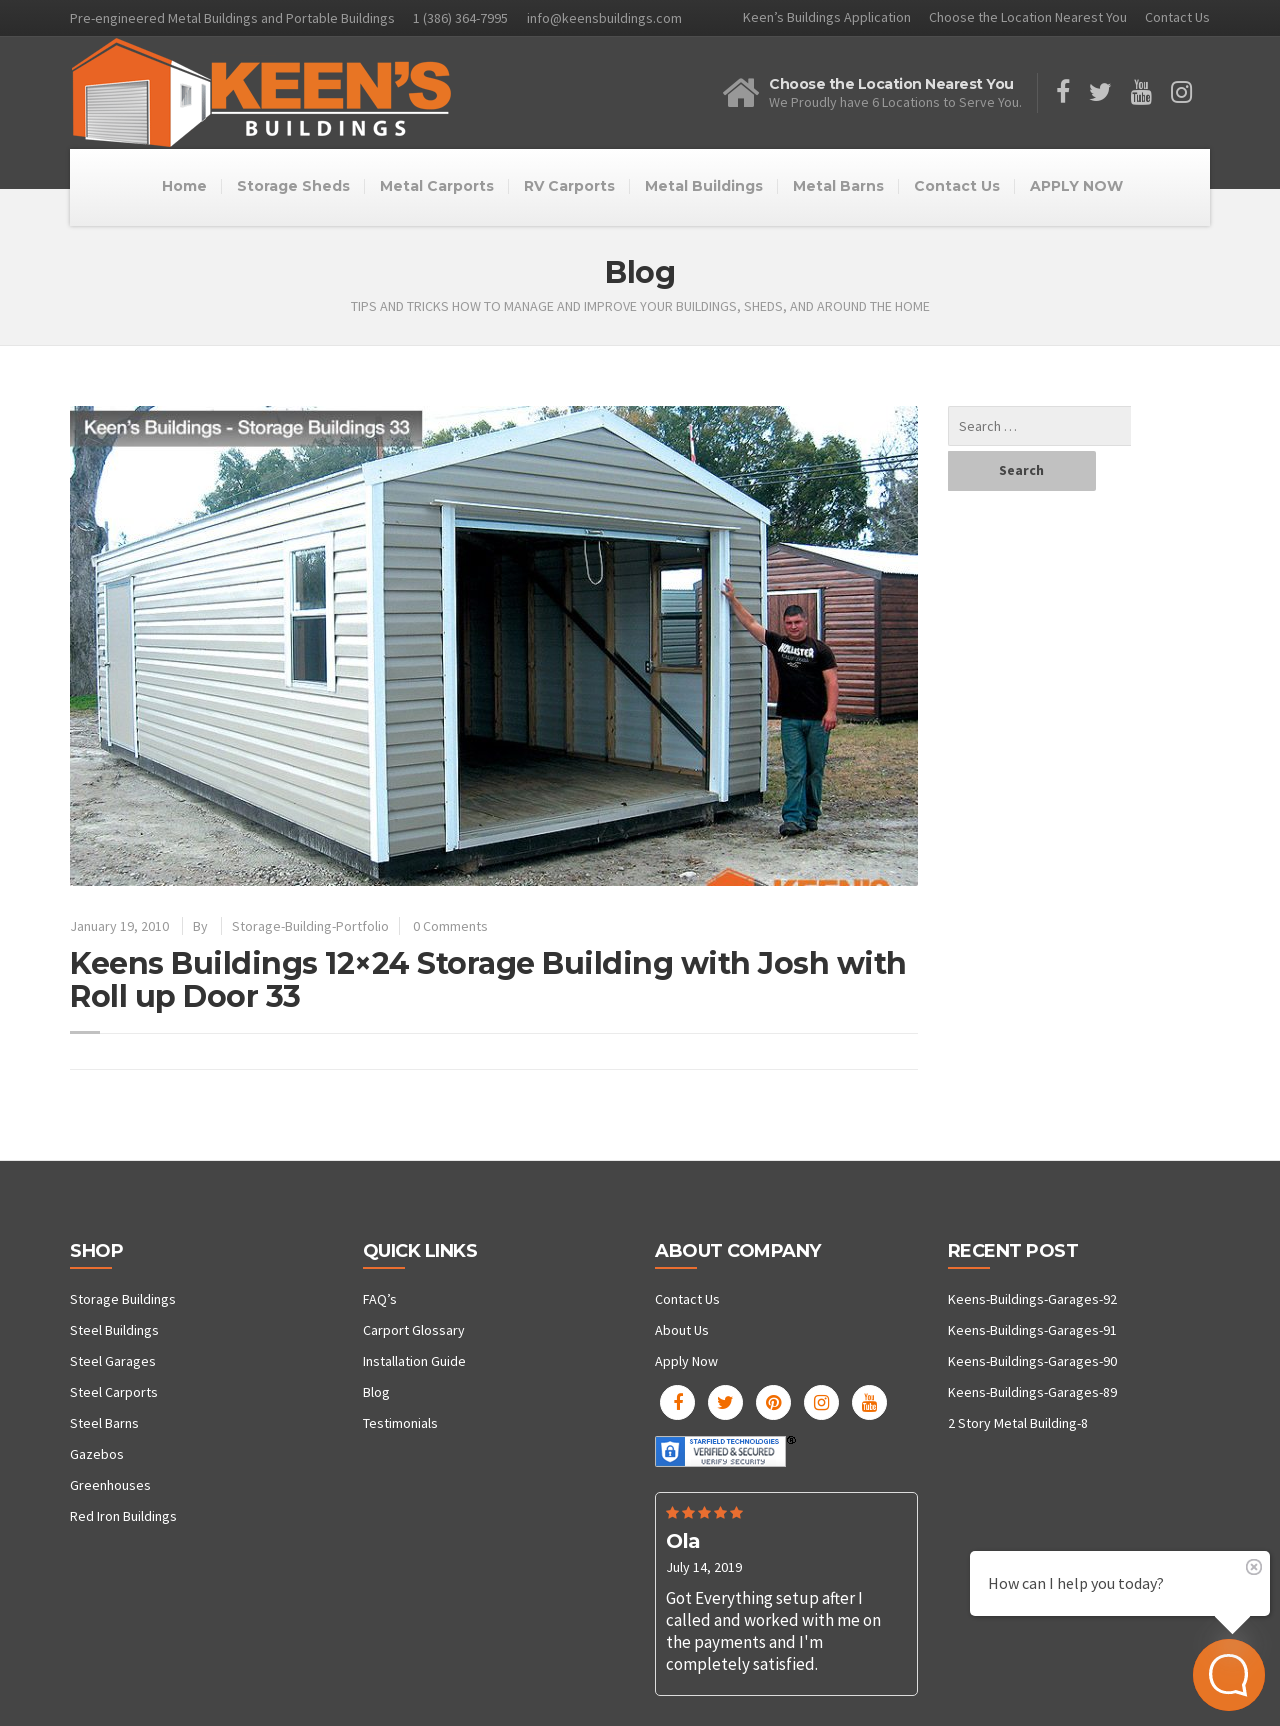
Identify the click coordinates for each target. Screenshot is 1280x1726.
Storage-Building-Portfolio (310, 926)
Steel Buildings (114, 1330)
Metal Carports (437, 186)
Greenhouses (110, 1485)
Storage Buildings (123, 1299)
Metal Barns (838, 186)
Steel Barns (104, 1423)
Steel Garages (113, 1361)
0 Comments (450, 926)
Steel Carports (114, 1392)
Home (184, 186)
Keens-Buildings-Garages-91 (1032, 1330)
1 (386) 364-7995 (460, 18)
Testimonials (400, 1423)
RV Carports (569, 186)
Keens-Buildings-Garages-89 (1032, 1392)
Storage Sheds (293, 186)
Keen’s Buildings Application (827, 17)
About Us (682, 1330)
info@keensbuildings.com (604, 18)
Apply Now (686, 1361)
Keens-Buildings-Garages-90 (1032, 1361)
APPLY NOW (1076, 186)
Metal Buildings (704, 186)
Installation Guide (414, 1361)
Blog (376, 1392)
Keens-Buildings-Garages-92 (1032, 1299)
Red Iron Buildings (123, 1516)
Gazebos (97, 1454)
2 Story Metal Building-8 (1018, 1423)
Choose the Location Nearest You (1028, 17)
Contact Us (1177, 17)
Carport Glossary (414, 1330)
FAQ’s (380, 1299)
